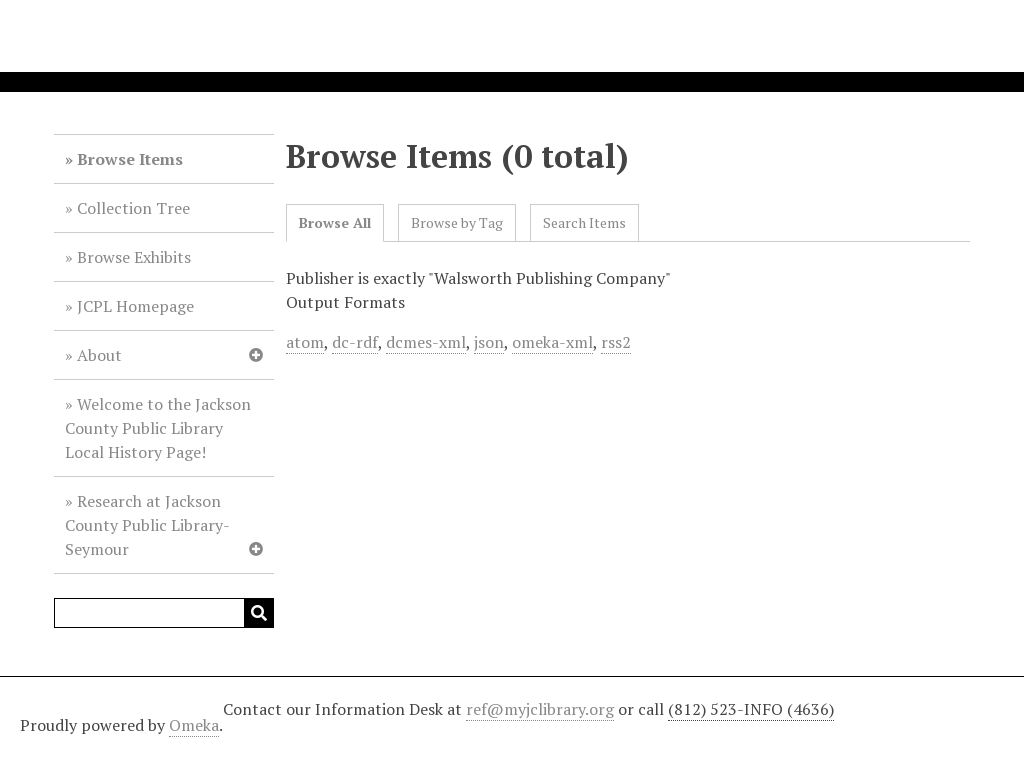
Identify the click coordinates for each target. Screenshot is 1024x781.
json (489, 342)
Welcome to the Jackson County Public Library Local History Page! (158, 428)
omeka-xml (552, 342)
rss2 (616, 342)
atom (305, 342)
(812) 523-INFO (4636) (751, 709)
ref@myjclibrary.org (540, 709)
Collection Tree (133, 208)
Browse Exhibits (134, 257)
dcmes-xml (426, 342)
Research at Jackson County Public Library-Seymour (147, 525)
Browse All (335, 222)
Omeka (194, 725)
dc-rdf (355, 342)
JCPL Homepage (135, 306)
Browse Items (130, 159)
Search (259, 613)
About (99, 355)
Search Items (584, 222)
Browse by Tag (457, 222)
